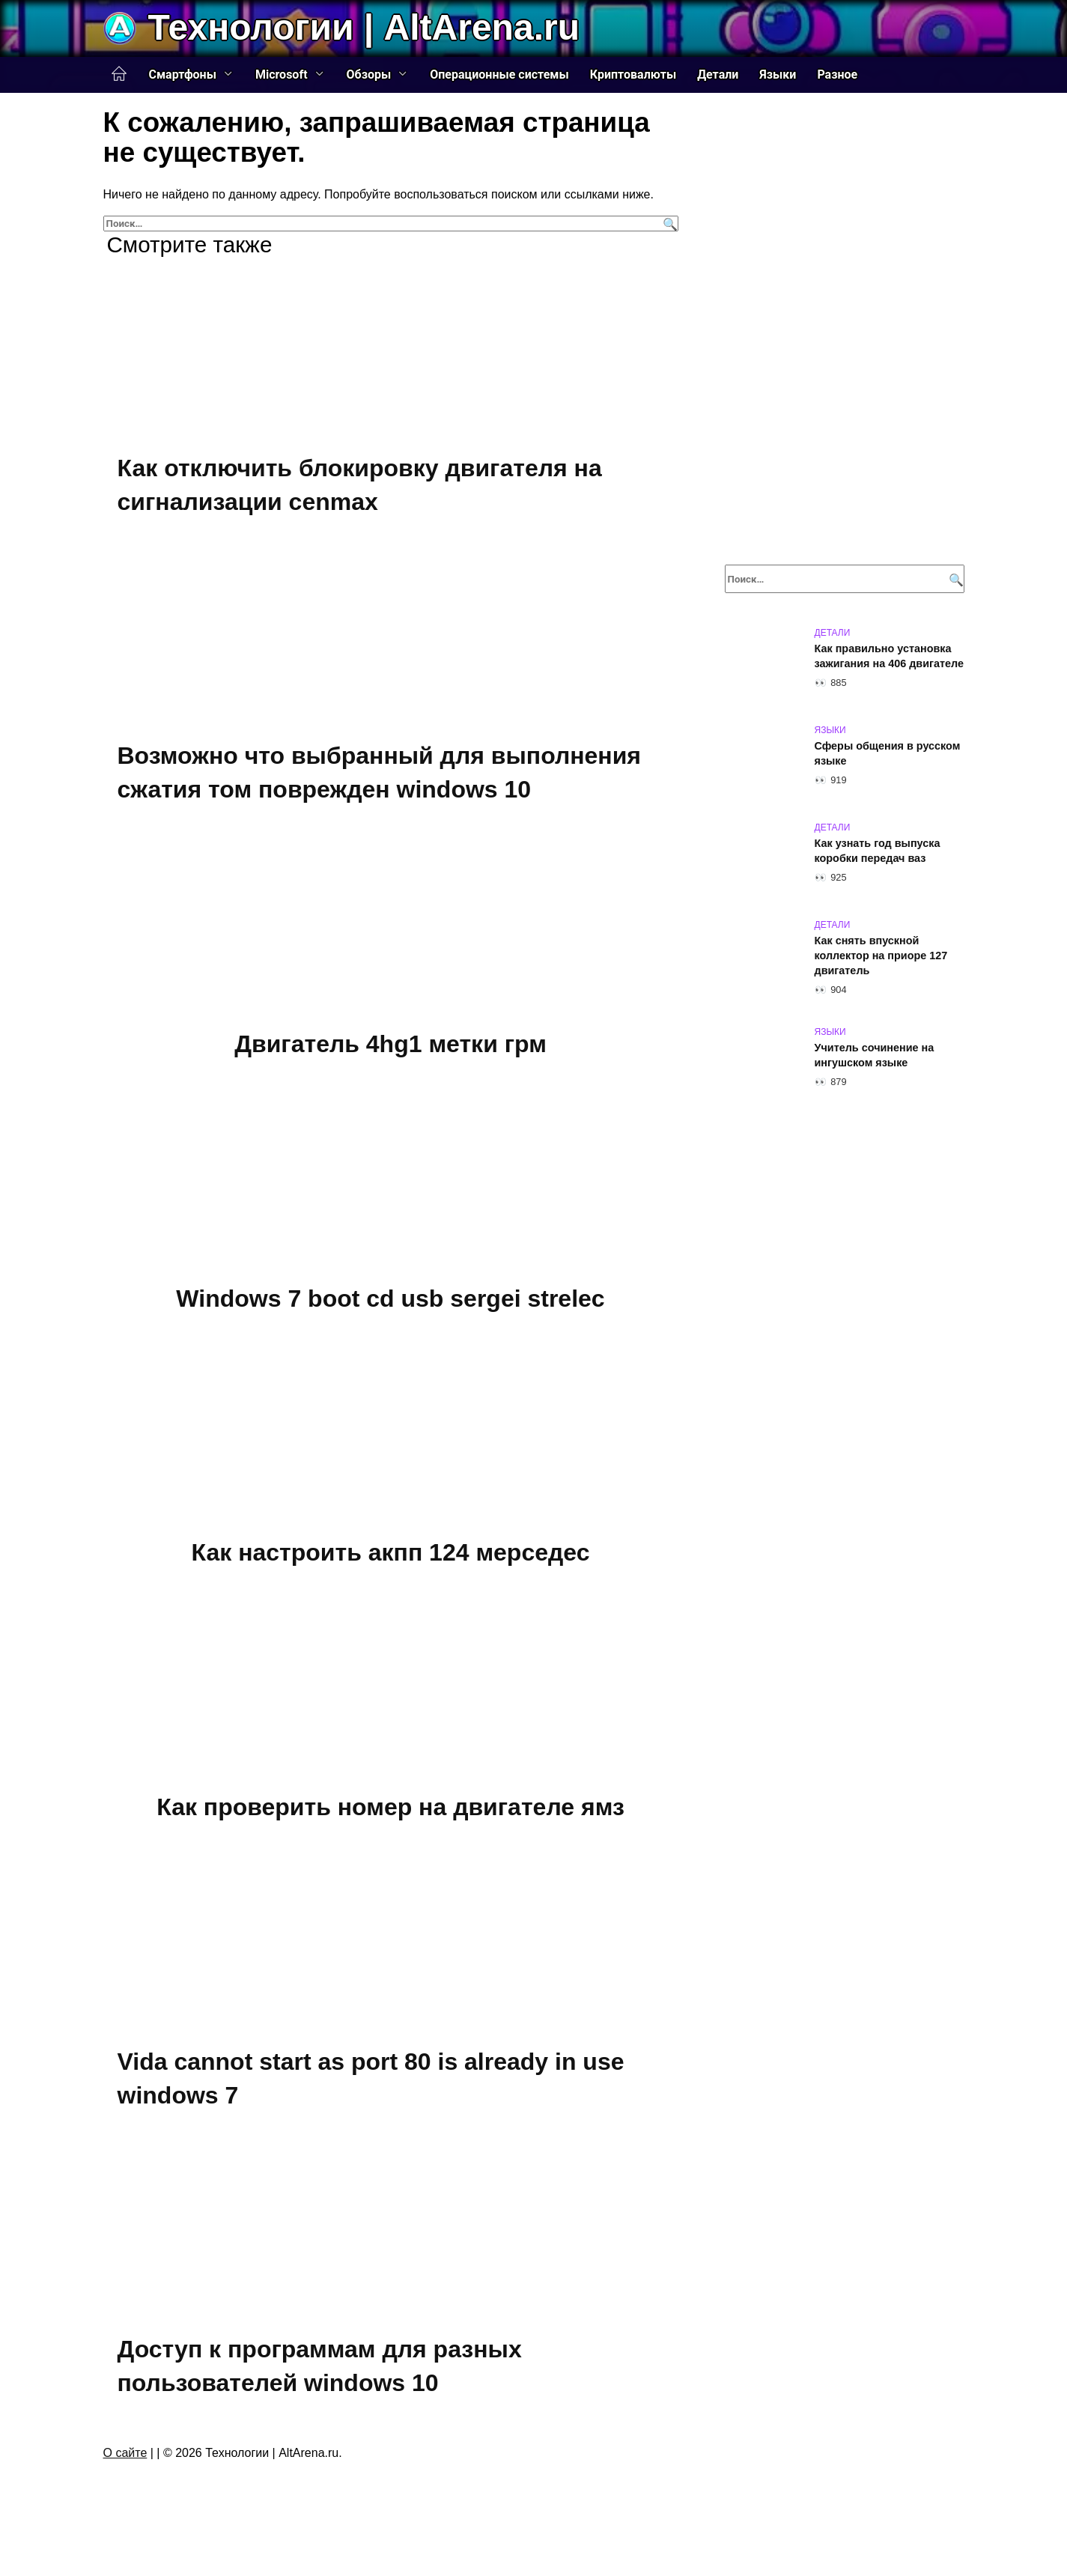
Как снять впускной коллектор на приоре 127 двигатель (881, 955)
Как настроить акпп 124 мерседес (391, 1564)
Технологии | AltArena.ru (364, 27)
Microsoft (281, 74)
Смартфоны (182, 74)
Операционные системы (499, 74)
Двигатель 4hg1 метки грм (390, 1049)
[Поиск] (668, 223)
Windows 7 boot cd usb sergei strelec (390, 1306)
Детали (717, 74)
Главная (119, 74)
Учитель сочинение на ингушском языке (874, 1055)
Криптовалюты (633, 74)
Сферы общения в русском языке (888, 753)
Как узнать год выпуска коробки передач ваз (877, 850)
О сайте (125, 2476)
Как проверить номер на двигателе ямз (390, 1821)
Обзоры (369, 74)
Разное (837, 74)
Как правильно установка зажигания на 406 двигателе (889, 656)
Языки (777, 74)
